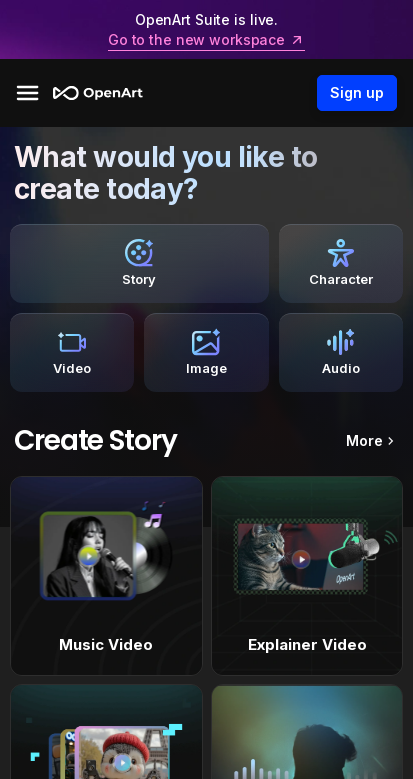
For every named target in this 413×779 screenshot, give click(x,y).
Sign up (357, 93)
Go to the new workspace (206, 40)
